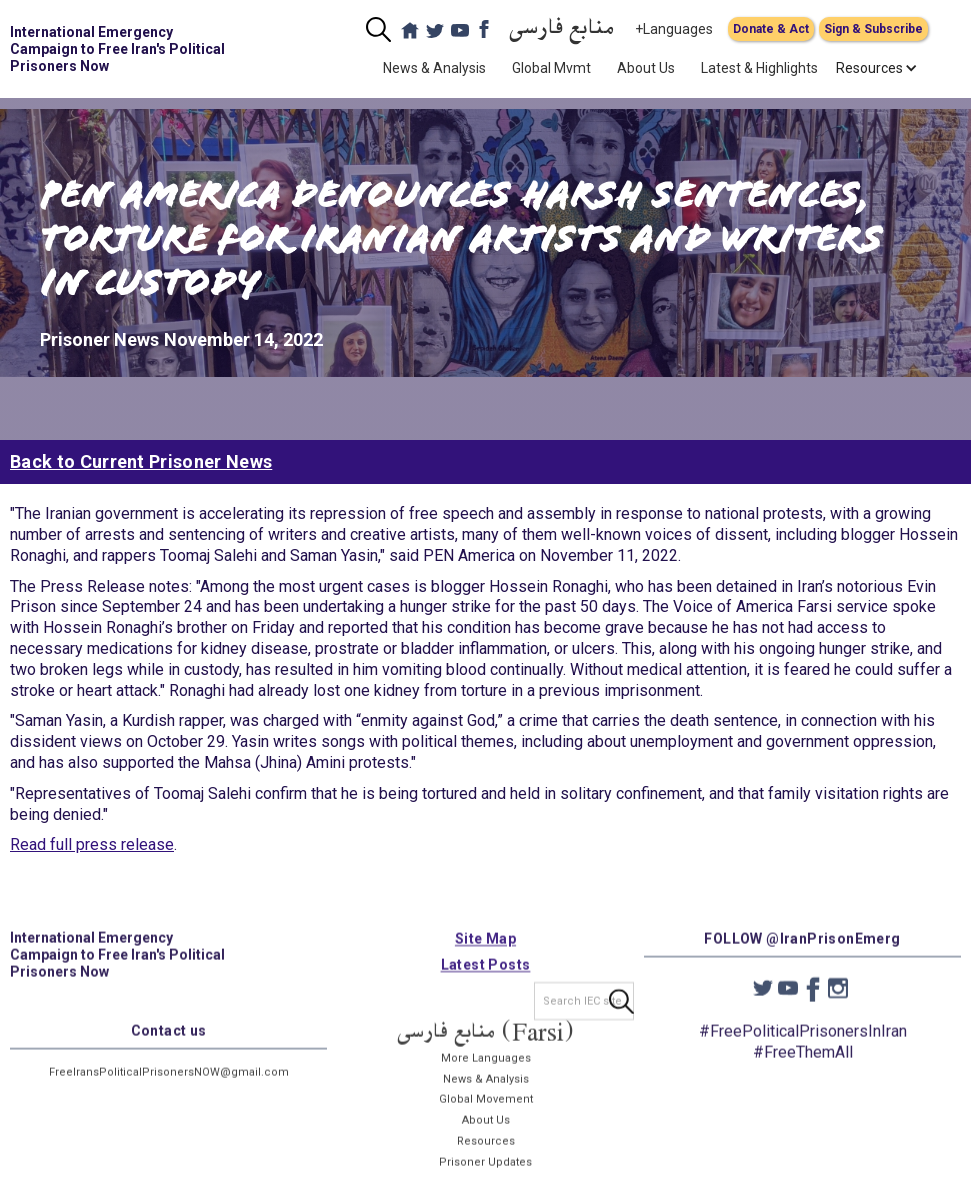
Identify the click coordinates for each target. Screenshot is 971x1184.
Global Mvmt (551, 68)
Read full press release (92, 844)
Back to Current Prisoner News (141, 461)
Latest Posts (486, 977)
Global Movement (486, 1111)
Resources (486, 1153)
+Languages (674, 29)
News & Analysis (434, 68)
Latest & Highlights (759, 68)
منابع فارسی (562, 29)
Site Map (485, 951)
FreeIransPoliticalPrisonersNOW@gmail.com (169, 1084)
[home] (122, 49)
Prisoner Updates (485, 1174)
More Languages (486, 1070)
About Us (646, 68)
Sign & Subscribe (873, 29)
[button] (869, 68)
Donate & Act (771, 29)
